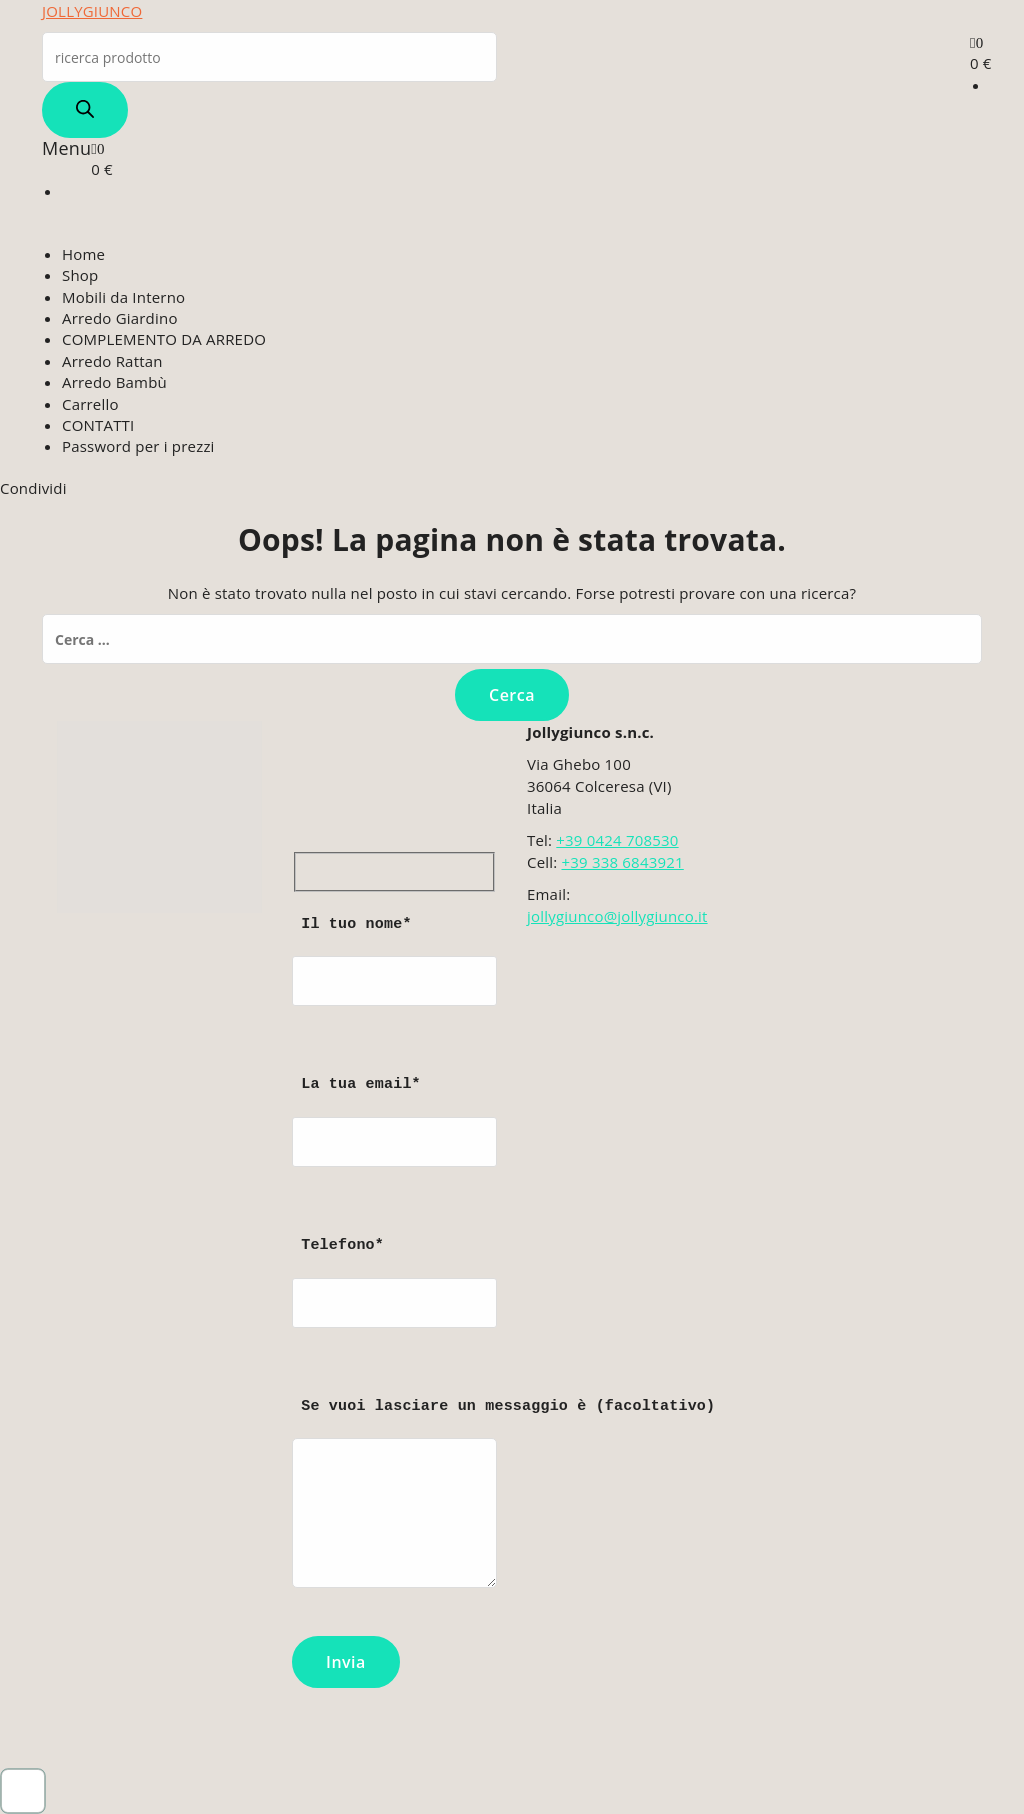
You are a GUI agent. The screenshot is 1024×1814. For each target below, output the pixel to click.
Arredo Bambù (114, 382)
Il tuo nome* (394, 980)
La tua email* (394, 1140)
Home (83, 254)
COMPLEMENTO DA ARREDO (164, 339)
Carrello (90, 404)
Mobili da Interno (123, 297)
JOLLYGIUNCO (92, 11)
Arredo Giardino (120, 318)
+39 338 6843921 (622, 862)
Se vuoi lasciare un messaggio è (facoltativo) (394, 1502)
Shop (80, 275)
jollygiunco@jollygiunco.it (617, 916)
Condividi (33, 488)
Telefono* (394, 1301)
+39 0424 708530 (617, 840)
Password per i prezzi (138, 446)
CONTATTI (98, 425)
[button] (23, 1791)
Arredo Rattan (112, 361)
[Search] (85, 110)
